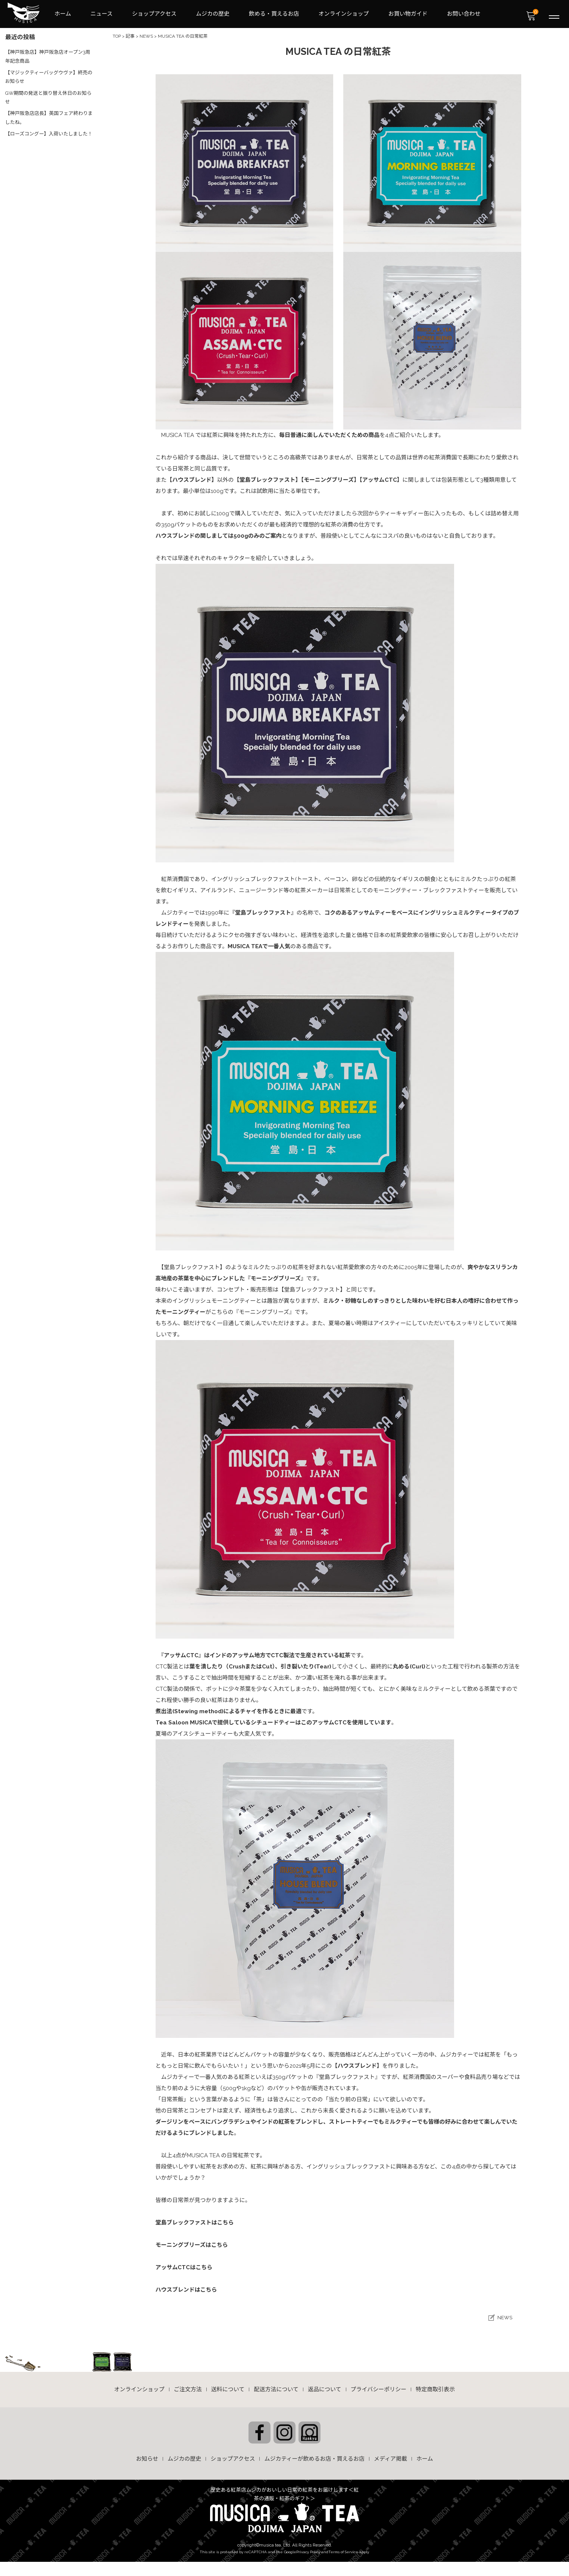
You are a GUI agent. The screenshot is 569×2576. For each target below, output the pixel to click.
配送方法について (276, 2386)
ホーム (62, 13)
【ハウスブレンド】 (192, 478)
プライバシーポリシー (379, 2386)
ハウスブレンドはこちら (186, 2288)
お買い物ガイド (408, 13)
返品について (324, 2386)
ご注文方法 (188, 2386)
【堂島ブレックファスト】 (267, 478)
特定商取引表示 (435, 2386)
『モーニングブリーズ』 (275, 1277)
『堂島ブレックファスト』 (263, 911)
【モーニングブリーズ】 (330, 478)
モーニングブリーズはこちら (192, 2243)
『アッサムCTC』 (182, 1654)
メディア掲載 (390, 2455)
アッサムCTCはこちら (184, 2266)
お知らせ (147, 2455)
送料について (228, 2386)
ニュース (102, 13)
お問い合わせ (464, 13)
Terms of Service (343, 2548)
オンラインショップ (344, 13)
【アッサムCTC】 (380, 478)
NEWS (504, 2315)
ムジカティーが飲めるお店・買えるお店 (314, 2455)
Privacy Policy (308, 2548)
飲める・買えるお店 (274, 13)
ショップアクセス (154, 13)
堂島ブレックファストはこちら (195, 2221)
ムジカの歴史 (212, 13)
